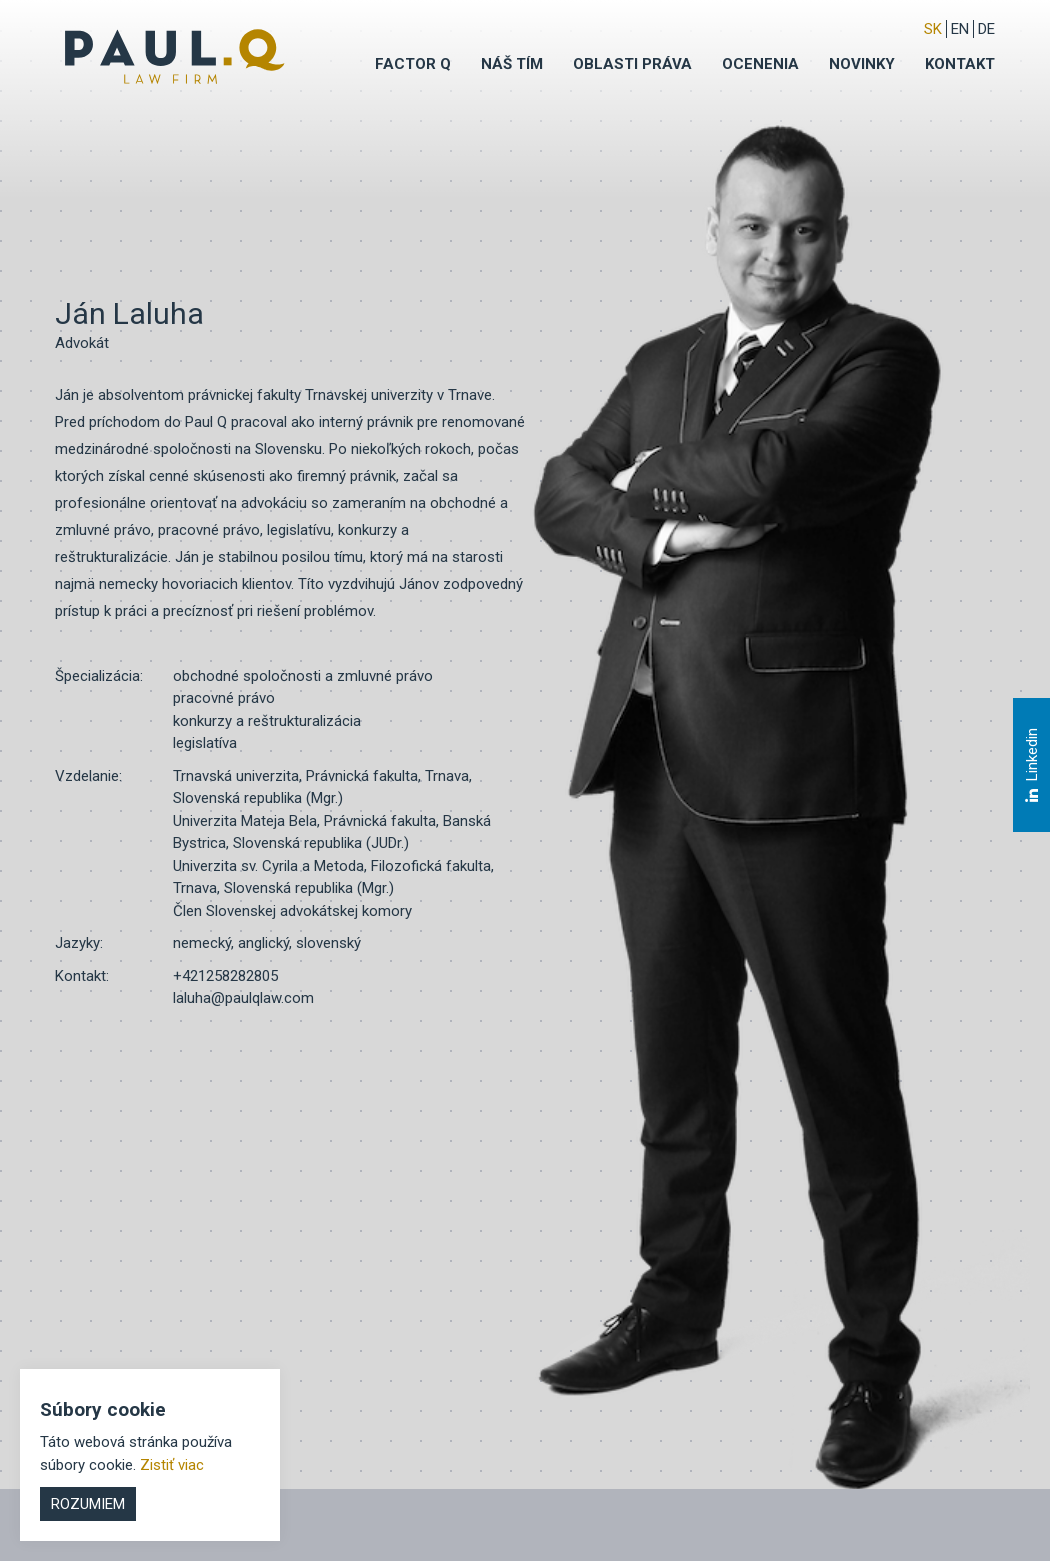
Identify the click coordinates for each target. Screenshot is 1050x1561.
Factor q (413, 64)
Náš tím (512, 64)
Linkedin (1031, 765)
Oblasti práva (632, 64)
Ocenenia (760, 64)
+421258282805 (225, 976)
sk (933, 29)
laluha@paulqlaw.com (243, 998)
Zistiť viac (172, 1465)
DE (986, 29)
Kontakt (960, 64)
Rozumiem (88, 1504)
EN (960, 29)
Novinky (862, 64)
